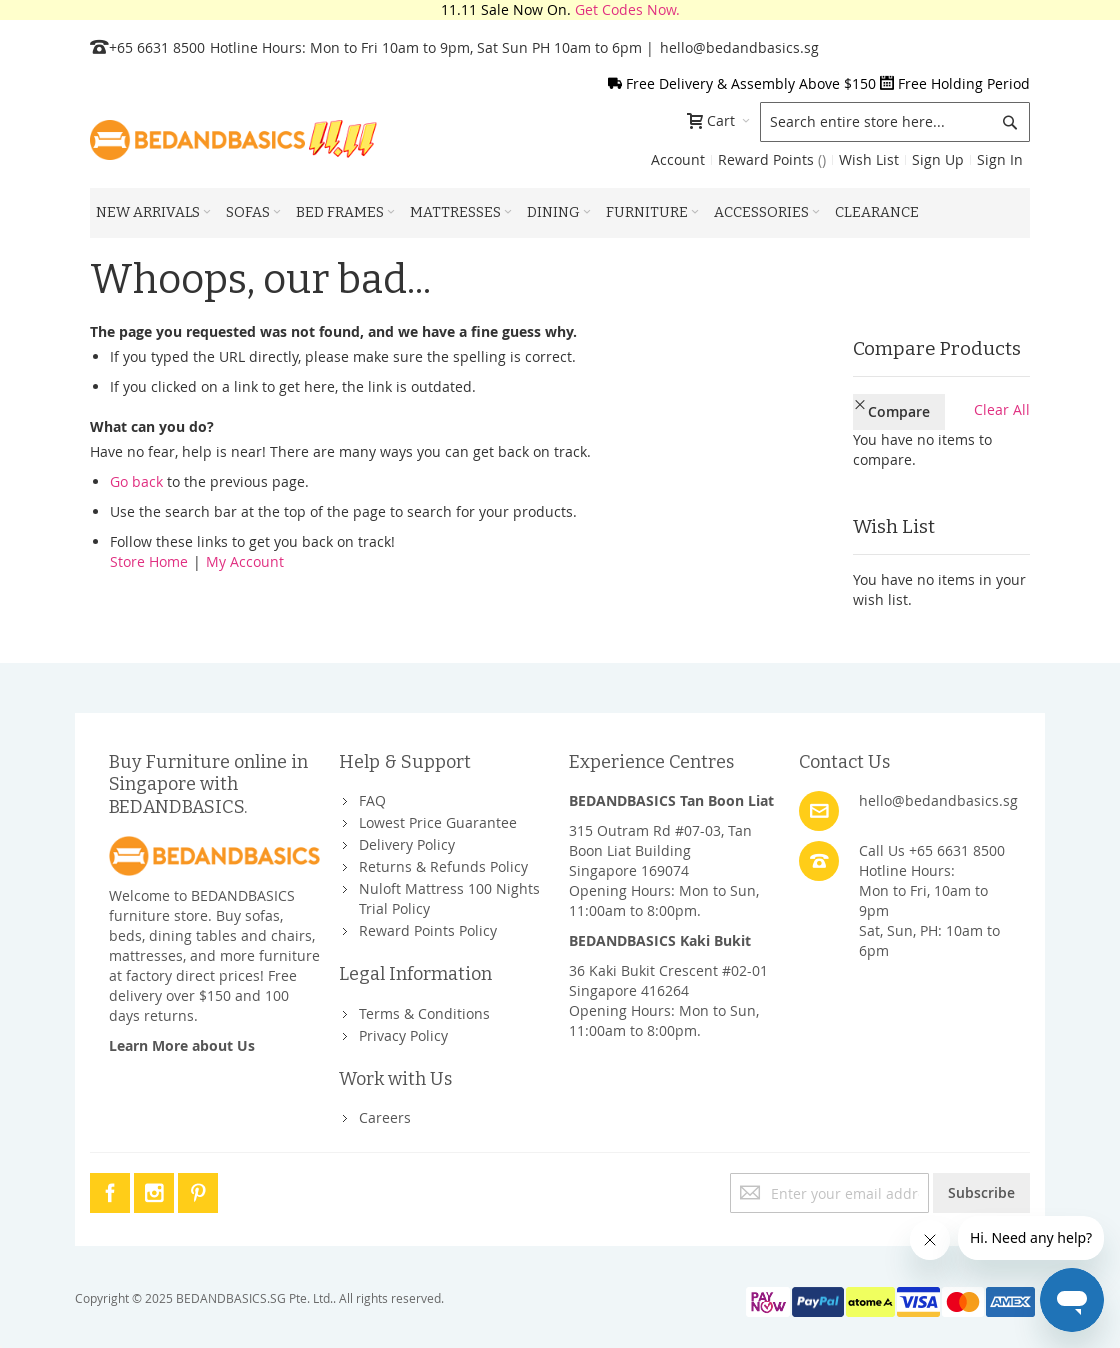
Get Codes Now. (627, 9)
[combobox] (895, 122)
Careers (385, 1117)
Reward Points (772, 159)
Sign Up (938, 159)
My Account (245, 561)
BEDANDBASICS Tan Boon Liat (671, 800)
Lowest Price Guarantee (438, 822)
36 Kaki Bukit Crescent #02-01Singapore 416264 (668, 980)
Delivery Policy (407, 844)
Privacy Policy (403, 1035)
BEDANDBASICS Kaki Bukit (660, 940)
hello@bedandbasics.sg (739, 47)
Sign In (1000, 159)
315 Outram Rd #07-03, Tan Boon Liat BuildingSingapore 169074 (660, 850)
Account (678, 159)
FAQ (372, 800)
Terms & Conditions (424, 1013)
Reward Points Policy (428, 930)
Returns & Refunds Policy (443, 866)
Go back (136, 481)
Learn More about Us (182, 1045)
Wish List (869, 159)
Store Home (149, 561)
